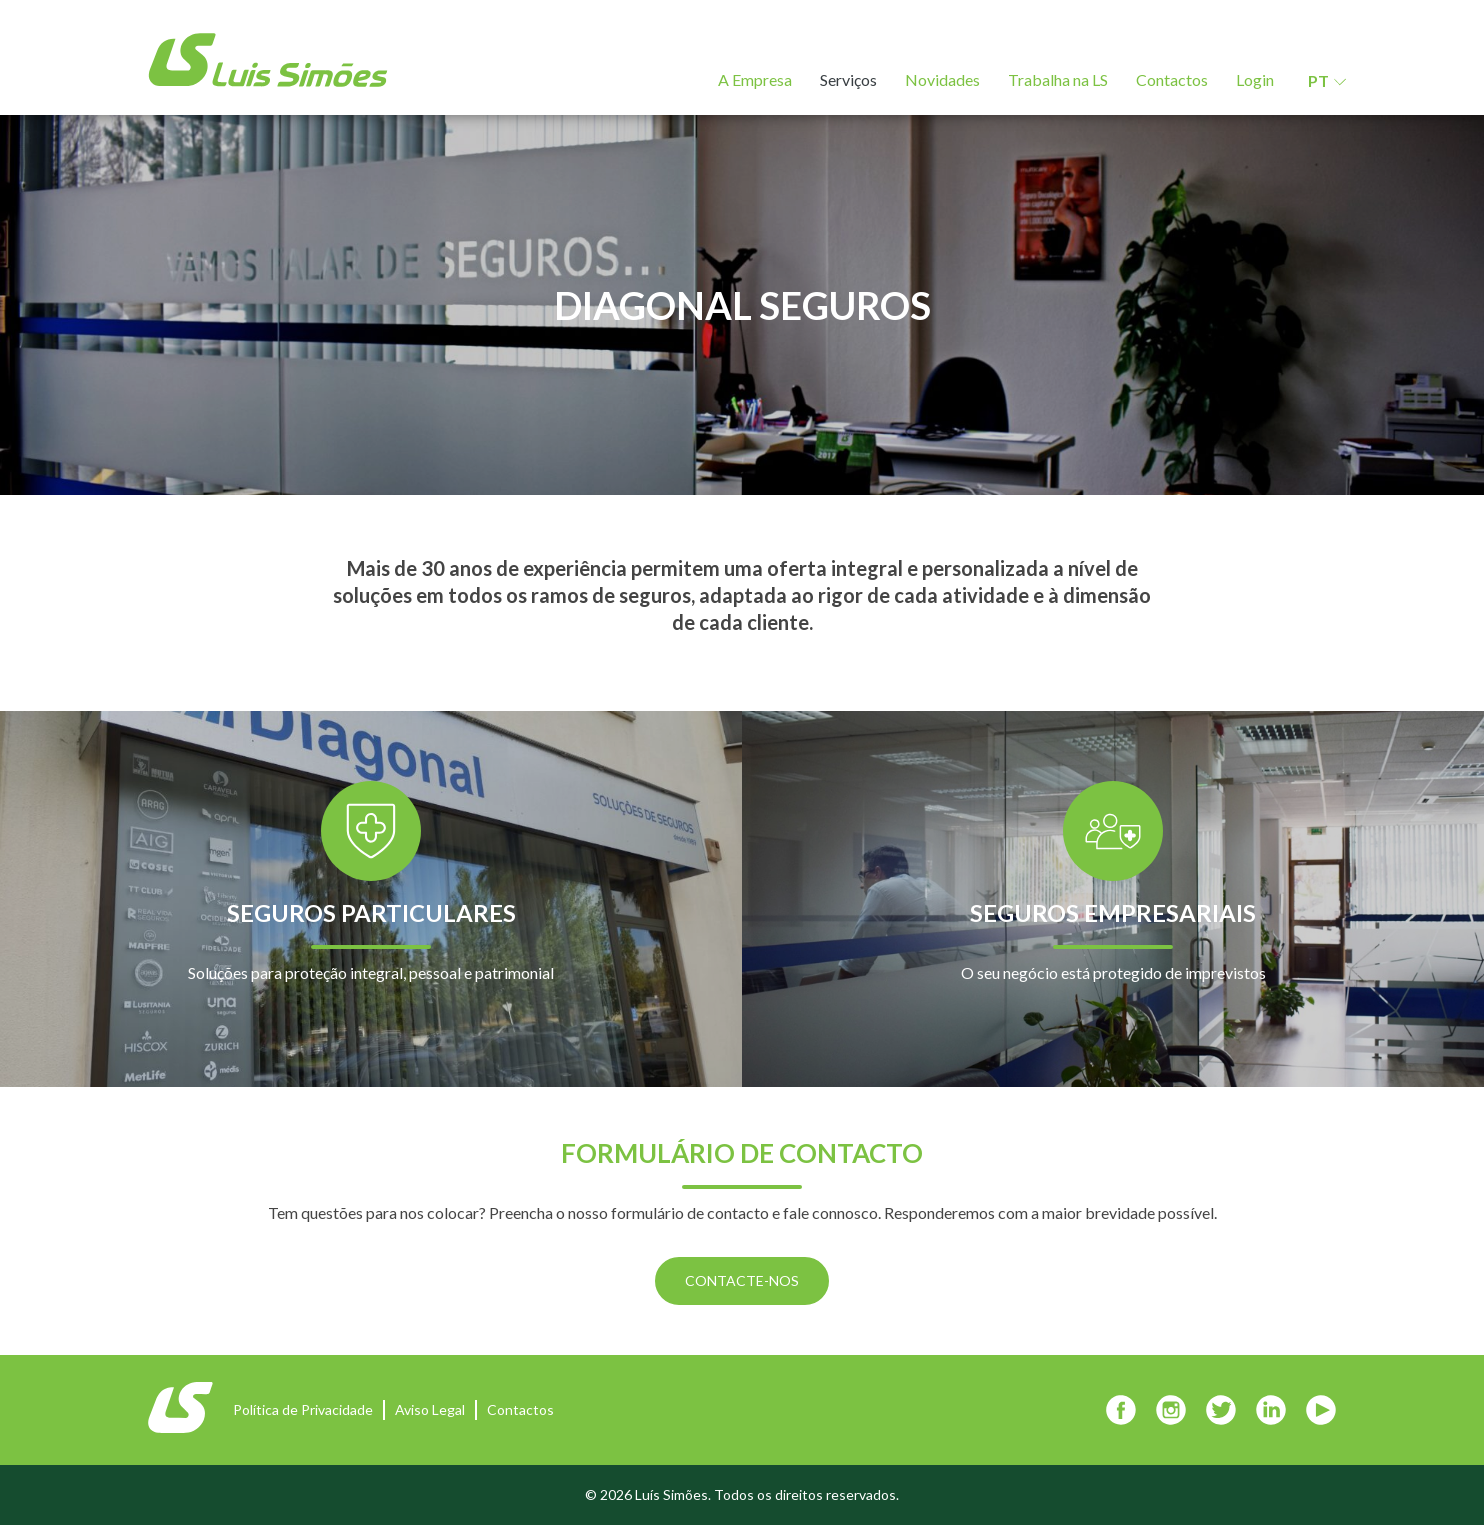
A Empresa (755, 79)
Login (1255, 79)
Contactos (1172, 79)
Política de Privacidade (303, 1409)
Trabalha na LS (1058, 79)
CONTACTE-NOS (742, 1280)
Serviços (848, 79)
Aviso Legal (430, 1409)
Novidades (942, 79)
